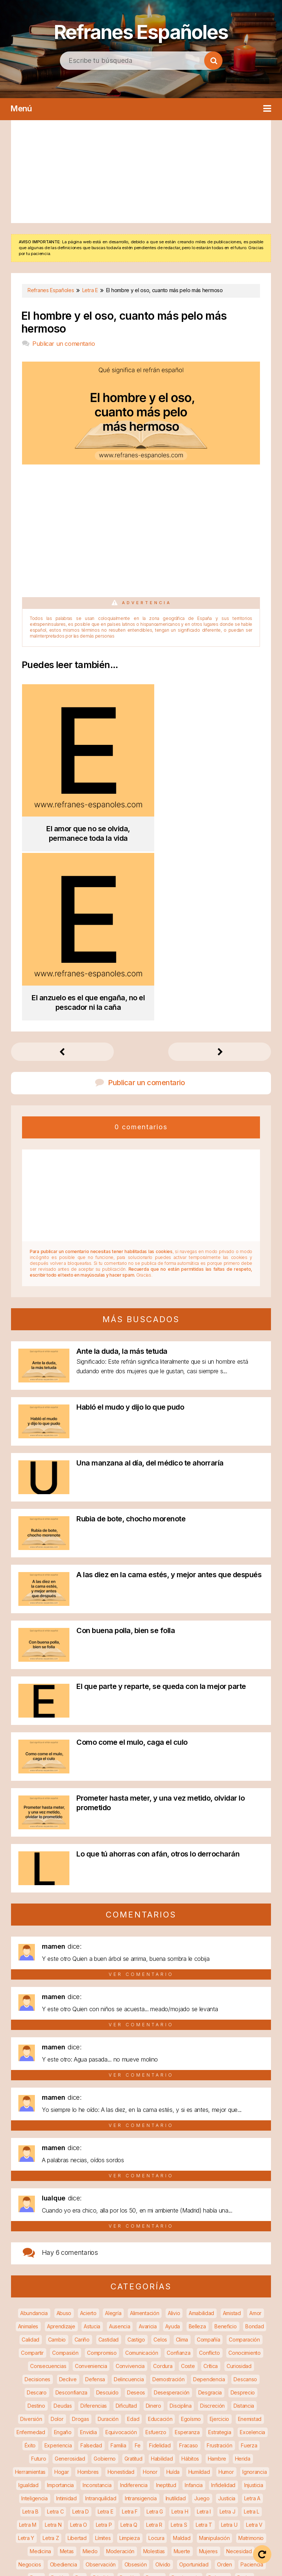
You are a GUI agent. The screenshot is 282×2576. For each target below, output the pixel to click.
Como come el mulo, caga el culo (132, 1556)
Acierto (88, 2127)
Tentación (35, 2471)
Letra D (80, 2325)
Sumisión (210, 2458)
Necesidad (239, 2365)
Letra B (30, 2325)
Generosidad (70, 2273)
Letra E (105, 2325)
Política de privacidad (217, 2554)
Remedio (180, 2431)
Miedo (90, 2365)
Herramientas (30, 2286)
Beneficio (225, 2140)
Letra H (179, 2325)
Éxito (30, 2259)
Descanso (245, 2193)
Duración (108, 2233)
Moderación (120, 2365)
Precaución (33, 2405)
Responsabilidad (247, 2431)
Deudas (63, 2220)
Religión (152, 2431)
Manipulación (214, 2352)
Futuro (38, 2273)
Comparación (244, 2153)
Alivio (174, 2127)
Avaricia (148, 2140)
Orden (224, 2378)
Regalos (100, 2431)
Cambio (57, 2153)
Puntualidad (37, 2418)
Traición (118, 2471)
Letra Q (128, 2339)
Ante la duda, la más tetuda (121, 1165)
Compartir (32, 2167)
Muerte (182, 2365)
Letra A (252, 2312)
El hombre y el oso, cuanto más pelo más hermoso (124, 322)
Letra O (78, 2339)
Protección (248, 2405)
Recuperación (65, 2431)
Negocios (29, 2378)
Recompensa (200, 2418)
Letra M (27, 2339)
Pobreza (218, 2392)
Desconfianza (71, 2206)
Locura (156, 2352)
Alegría (113, 2127)
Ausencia (119, 2140)
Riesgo (34, 2445)
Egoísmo (191, 2233)
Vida (168, 2484)
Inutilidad (176, 2312)
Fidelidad (159, 2259)
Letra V (254, 2339)
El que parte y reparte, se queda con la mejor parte (161, 1500)
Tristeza (146, 2471)
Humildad (199, 2286)
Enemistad (249, 2233)
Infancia (194, 2299)
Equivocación (121, 2246)
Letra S (179, 2339)
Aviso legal (159, 2554)
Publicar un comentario (63, 343)
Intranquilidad (100, 2312)
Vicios (148, 2484)
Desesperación (171, 2206)
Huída (173, 2286)
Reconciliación (241, 2418)
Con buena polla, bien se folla (125, 1444)
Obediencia (63, 2378)
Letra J (227, 2325)
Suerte (183, 2458)
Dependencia (209, 2193)
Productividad (171, 2405)
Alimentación (144, 2127)
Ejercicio (219, 2233)
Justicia (226, 2312)
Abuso (64, 2127)
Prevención (99, 2405)
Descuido (107, 2206)
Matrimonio (251, 2352)
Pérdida (102, 2392)
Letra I (204, 2325)
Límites (103, 2352)
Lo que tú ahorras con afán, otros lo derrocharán (157, 1668)
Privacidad (134, 2405)
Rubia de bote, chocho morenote (130, 1332)
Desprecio (243, 2206)
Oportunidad (194, 2378)
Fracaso (188, 2259)
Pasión (58, 2392)
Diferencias (93, 2220)
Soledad (66, 2458)
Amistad (232, 2127)
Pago (36, 2392)
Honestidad (121, 2286)
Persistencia (185, 2392)
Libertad (77, 2352)
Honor (150, 2286)
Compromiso (101, 2167)
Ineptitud (166, 2299)
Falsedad (91, 2259)
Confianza (178, 2167)
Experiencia (58, 2259)
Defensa (95, 2193)
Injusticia (253, 2299)
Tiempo (65, 2471)
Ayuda (172, 2140)
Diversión (31, 2233)
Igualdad (28, 2299)
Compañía (208, 2153)
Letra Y (26, 2352)
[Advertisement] (141, 171)
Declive (68, 2193)
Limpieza (129, 2352)
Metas (67, 2365)
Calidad (30, 2153)
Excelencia (252, 2246)
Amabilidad (201, 2127)
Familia (118, 2259)
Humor (226, 2286)
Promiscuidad (211, 2405)
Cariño (82, 2153)
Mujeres (208, 2365)
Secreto (192, 2445)
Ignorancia (254, 2286)
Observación (101, 2378)
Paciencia (252, 2378)
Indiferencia (133, 2299)
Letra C (55, 2325)
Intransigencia (141, 2312)
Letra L (251, 2325)
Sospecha (131, 2458)
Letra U (229, 2339)
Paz (79, 2392)
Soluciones (98, 2458)
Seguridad (222, 2445)
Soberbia (37, 2458)
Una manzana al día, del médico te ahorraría (150, 1277)
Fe (137, 2259)
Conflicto (209, 2167)
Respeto (210, 2431)
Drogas (80, 2233)
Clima (182, 2153)
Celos (160, 2153)
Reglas (126, 2431)
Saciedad (141, 2445)
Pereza (154, 2392)
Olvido (162, 2378)
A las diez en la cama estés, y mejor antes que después (168, 1388)
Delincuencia (129, 2193)
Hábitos (190, 2273)
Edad (133, 2233)
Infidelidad (223, 2299)
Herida (242, 2273)
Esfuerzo (155, 2246)
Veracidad (120, 2484)
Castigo (136, 2153)
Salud (167, 2445)
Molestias (154, 2365)
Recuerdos (27, 2431)
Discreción (212, 2220)
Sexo (249, 2445)
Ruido (58, 2445)
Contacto (174, 2564)
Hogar (61, 2286)
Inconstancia (97, 2299)
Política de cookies (120, 2564)
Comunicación (141, 2167)
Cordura (162, 2180)
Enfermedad (31, 2246)
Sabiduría (110, 2445)
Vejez (218, 2471)
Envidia (88, 2246)
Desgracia (210, 2206)
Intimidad (66, 2312)
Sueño (159, 2458)
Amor (255, 2127)
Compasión (65, 2167)
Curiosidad (239, 2180)
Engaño (63, 2246)
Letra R (154, 2339)
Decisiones (37, 2193)
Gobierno (105, 2273)
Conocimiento (244, 2167)
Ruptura (82, 2445)
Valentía (173, 2471)
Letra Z (51, 2352)
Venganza (246, 2471)
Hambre (217, 2273)
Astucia (92, 2140)
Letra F (130, 2325)
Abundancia (34, 2127)
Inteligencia (34, 2312)
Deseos (136, 2206)
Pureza (67, 2418)
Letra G (155, 2325)
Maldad (181, 2352)
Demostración (168, 2193)
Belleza (197, 2140)
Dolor (57, 2233)
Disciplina (180, 2220)
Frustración (219, 2259)
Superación (242, 2458)
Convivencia (130, 2180)
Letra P (104, 2339)
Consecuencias (48, 2180)
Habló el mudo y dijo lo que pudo (130, 1221)
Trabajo (92, 2471)
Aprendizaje (61, 2140)
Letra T (204, 2339)
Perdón (128, 2392)
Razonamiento (129, 2418)
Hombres (88, 2286)
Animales (28, 2140)
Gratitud (133, 2273)
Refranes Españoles (141, 30)
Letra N (53, 2339)
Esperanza (187, 2246)
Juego (202, 2312)
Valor (197, 2471)
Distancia (244, 2220)
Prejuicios (66, 2405)
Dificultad (126, 2220)
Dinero (153, 2220)
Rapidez (94, 2418)
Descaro (37, 2206)
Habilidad (162, 2273)
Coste (188, 2180)
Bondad (254, 2140)
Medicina (40, 2365)
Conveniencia (91, 2180)
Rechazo (165, 2418)
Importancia (60, 2299)
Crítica (210, 2180)
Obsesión (135, 2378)
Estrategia (219, 2246)
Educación (160, 2233)
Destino (36, 2220)
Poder (244, 2392)
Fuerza (249, 2259)
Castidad (108, 2153)
